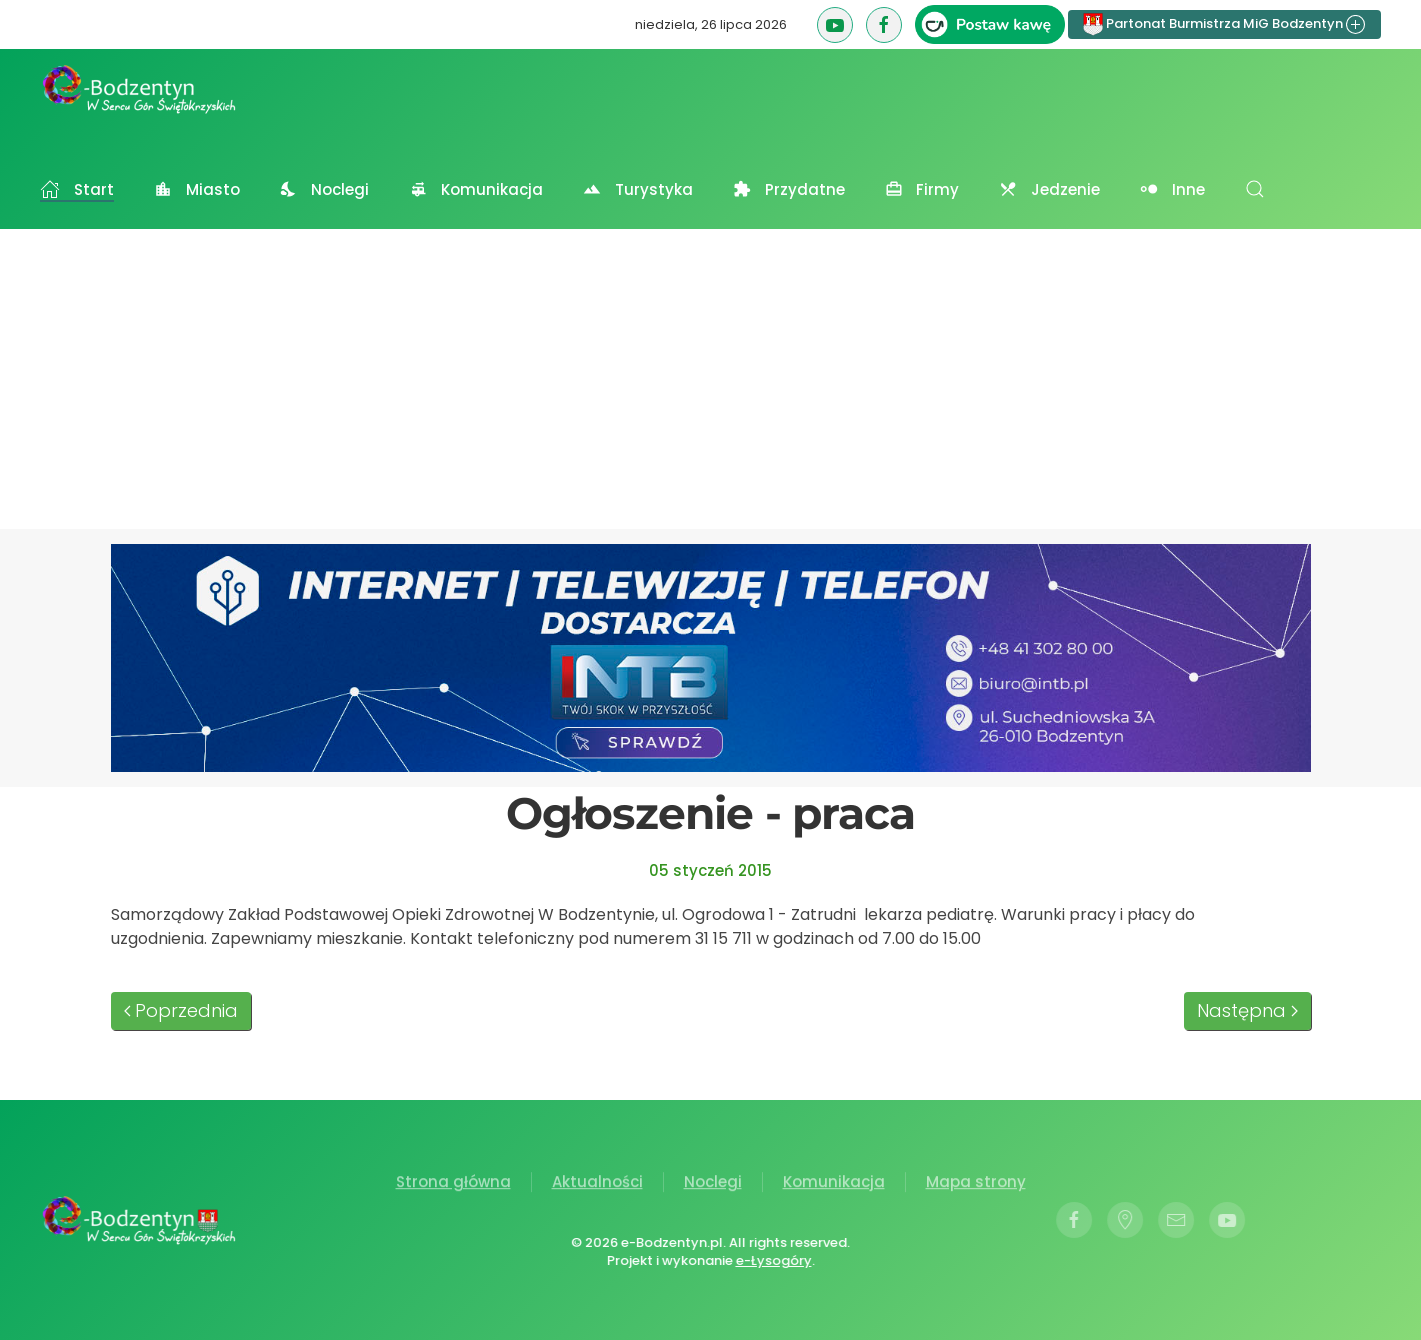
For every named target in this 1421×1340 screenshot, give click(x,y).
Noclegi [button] (325, 189)
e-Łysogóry (772, 1260)
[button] (1255, 189)
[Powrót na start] (140, 89)
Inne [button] (1172, 189)
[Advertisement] (711, 379)
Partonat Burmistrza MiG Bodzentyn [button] (1224, 24)
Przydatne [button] (789, 189)
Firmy (922, 189)
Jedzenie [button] (1049, 189)
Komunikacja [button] (476, 189)
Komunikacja (834, 1183)
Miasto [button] (197, 189)
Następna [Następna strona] (1247, 1010)
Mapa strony (976, 1183)
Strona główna (453, 1183)
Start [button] (77, 189)
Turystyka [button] (638, 189)
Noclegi (713, 1183)
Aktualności (597, 1183)
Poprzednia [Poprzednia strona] (181, 1010)
